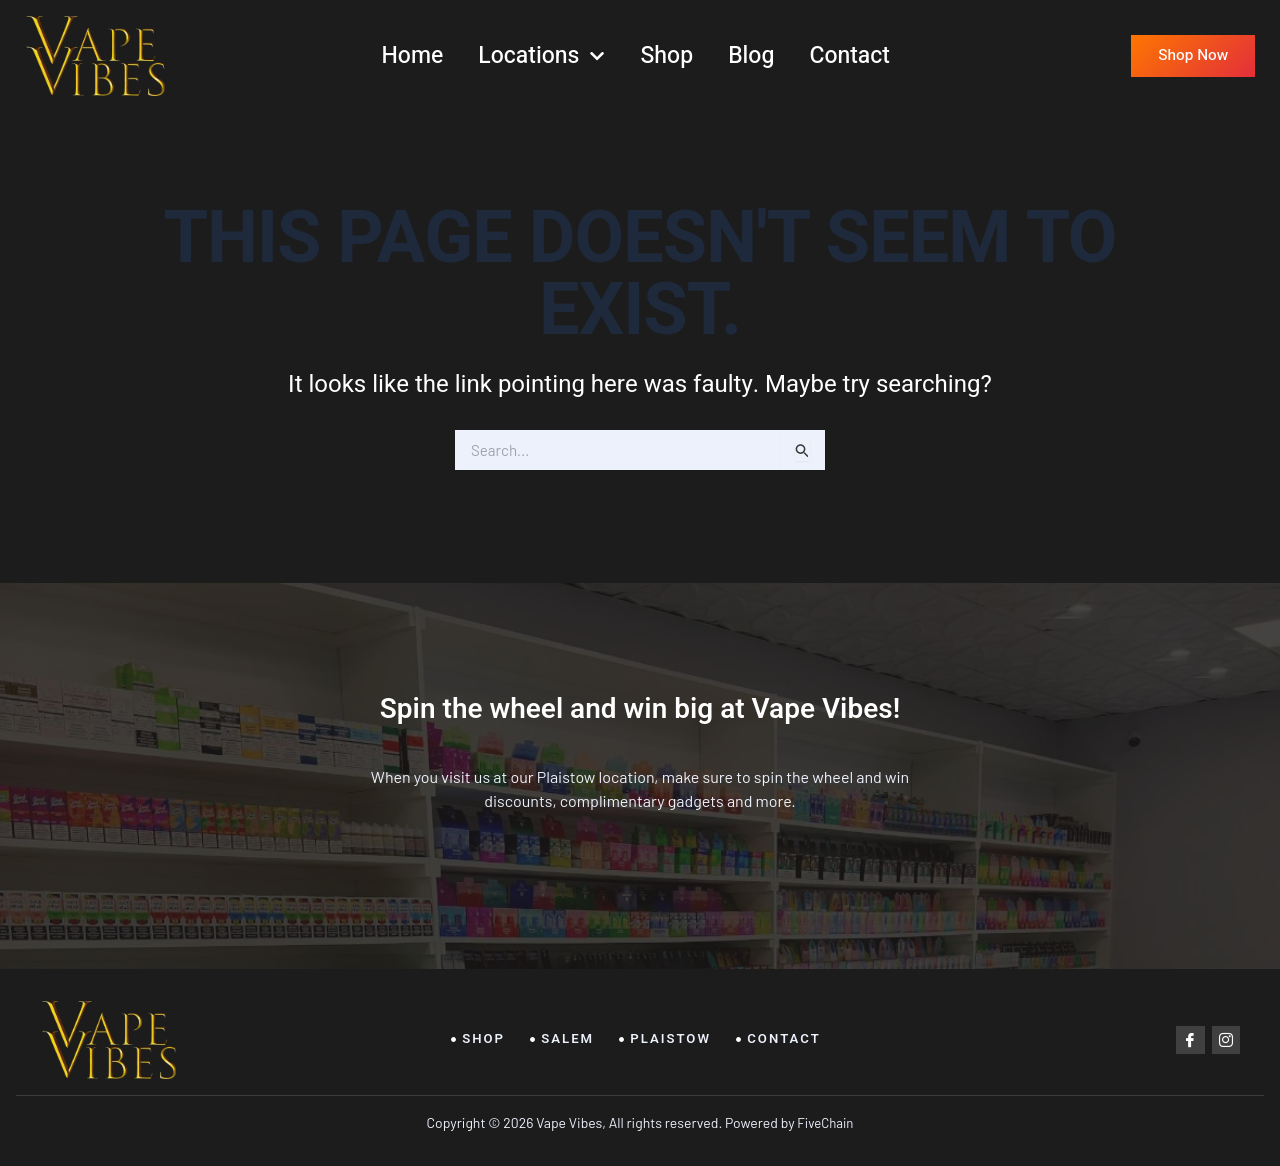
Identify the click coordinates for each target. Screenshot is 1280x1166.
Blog (751, 56)
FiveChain (824, 1122)
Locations (541, 56)
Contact (849, 56)
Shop (667, 56)
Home (412, 56)
